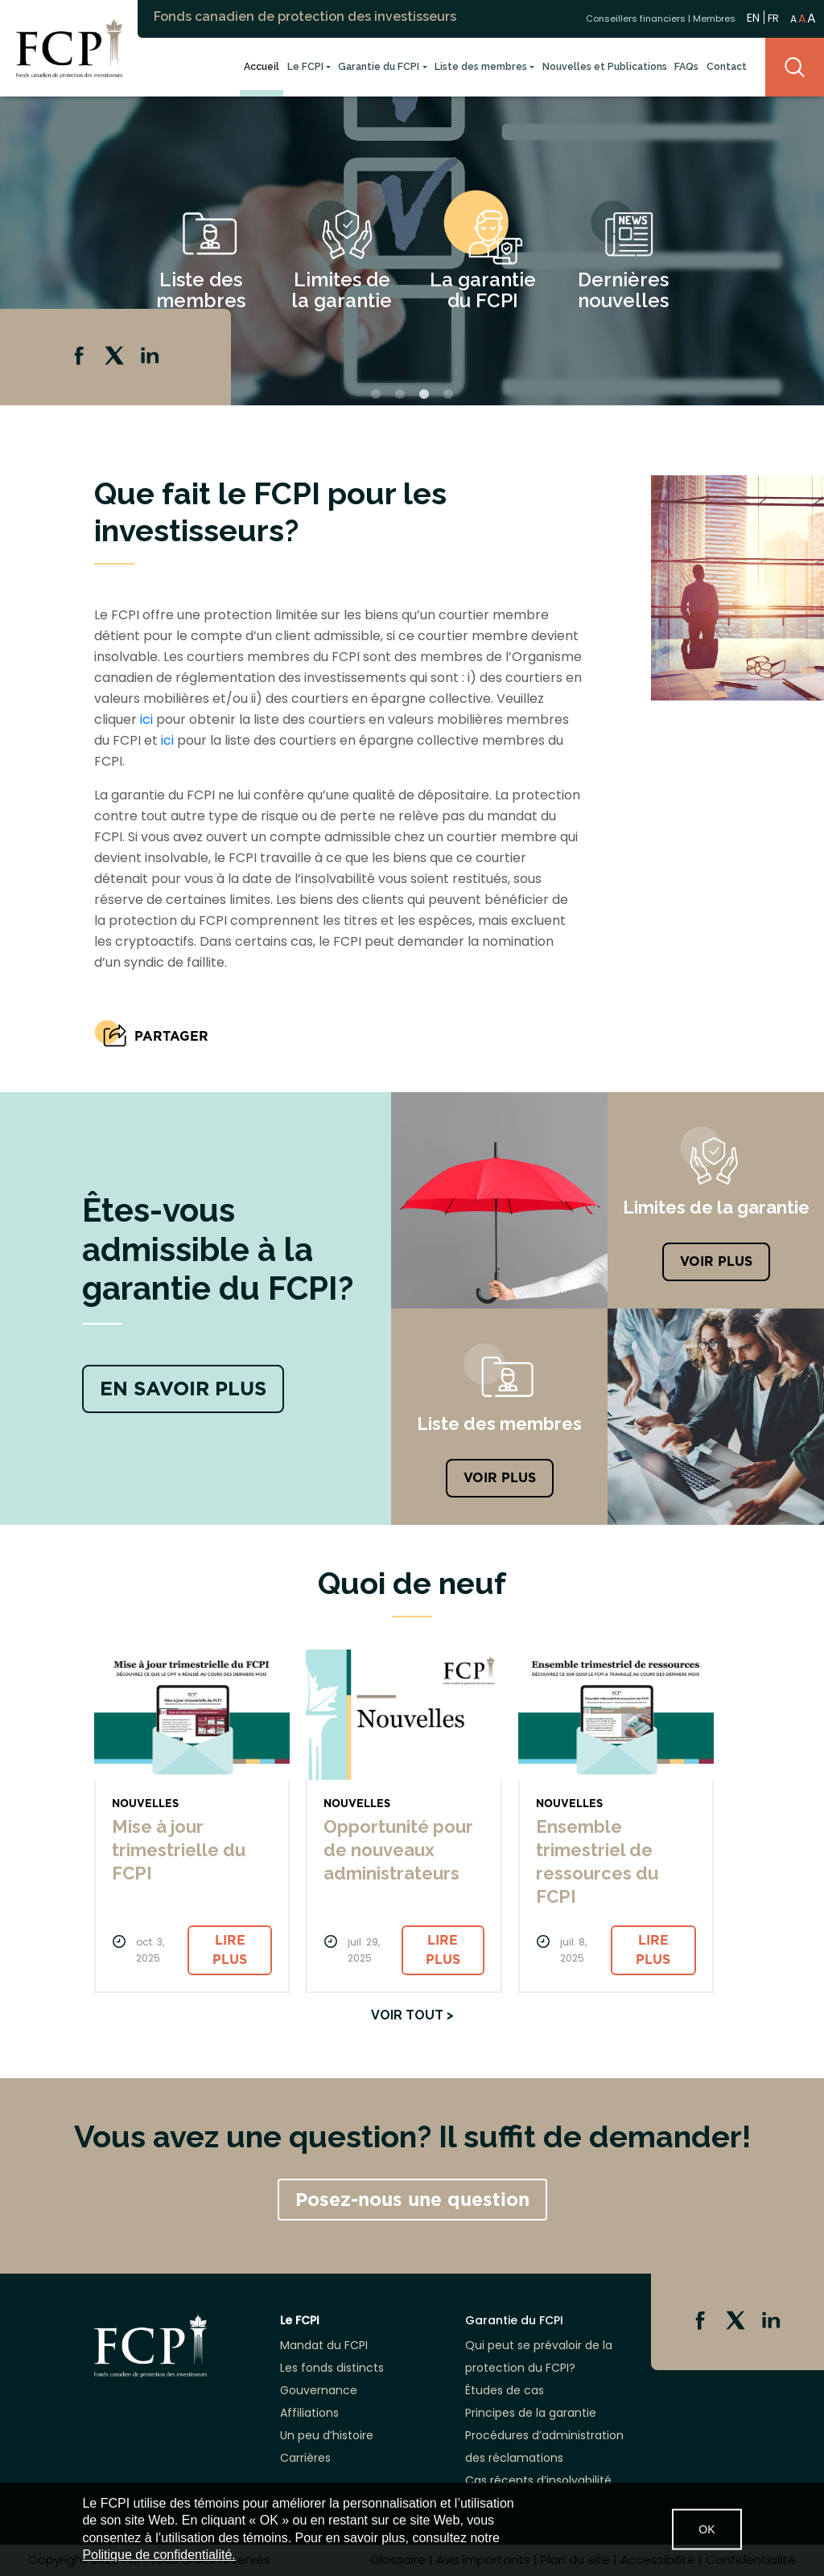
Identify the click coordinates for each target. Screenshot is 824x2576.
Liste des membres (481, 66)
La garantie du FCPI (483, 289)
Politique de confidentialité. (158, 2555)
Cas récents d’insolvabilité (538, 2480)
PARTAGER (171, 1036)
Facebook (80, 357)
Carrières (305, 2458)
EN (753, 17)
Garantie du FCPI (378, 66)
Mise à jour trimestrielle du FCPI (178, 1850)
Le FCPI (305, 66)
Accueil (261, 66)
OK (706, 2528)
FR (773, 18)
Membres (714, 18)
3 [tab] (424, 395)
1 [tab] (376, 395)
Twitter (116, 357)
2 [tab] (400, 395)
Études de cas (504, 2390)
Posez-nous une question (412, 2199)
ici (146, 719)
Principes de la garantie (530, 2413)
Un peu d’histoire (326, 2435)
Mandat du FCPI (324, 2345)
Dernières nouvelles (623, 289)
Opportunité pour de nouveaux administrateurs (398, 1850)
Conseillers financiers (636, 18)
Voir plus (500, 1477)
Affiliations (309, 2413)
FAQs (686, 66)
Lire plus (229, 1950)
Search (794, 67)
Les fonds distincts (332, 2368)
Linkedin (151, 357)
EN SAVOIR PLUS (183, 1388)
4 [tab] (448, 395)
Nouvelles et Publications (604, 66)
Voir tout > (412, 2015)
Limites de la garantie (341, 289)
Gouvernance (318, 2390)
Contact (727, 66)
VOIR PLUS (716, 1261)
